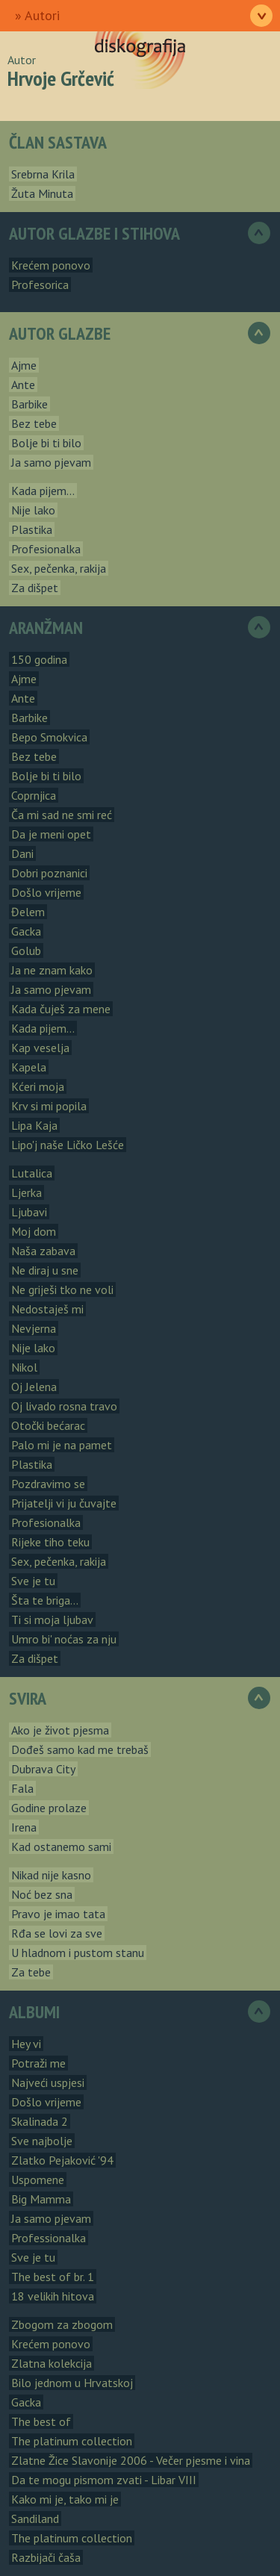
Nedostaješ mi (47, 1308)
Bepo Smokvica (49, 736)
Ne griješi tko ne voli (62, 1289)
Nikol (24, 1367)
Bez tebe (34, 423)
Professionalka (48, 2237)
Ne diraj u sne (44, 1270)
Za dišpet (34, 587)
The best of (41, 2421)
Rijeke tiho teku (50, 1541)
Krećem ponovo (50, 265)
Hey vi (26, 2043)
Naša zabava (43, 1250)
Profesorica (40, 284)
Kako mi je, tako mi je (65, 2499)
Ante (23, 384)
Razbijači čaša (46, 2557)
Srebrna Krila (43, 174)
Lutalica (31, 1173)
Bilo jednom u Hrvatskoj (72, 2382)
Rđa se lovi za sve (56, 1933)
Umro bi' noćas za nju (63, 1638)
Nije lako (33, 510)
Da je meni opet (51, 834)
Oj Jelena (34, 1386)
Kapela (28, 1067)
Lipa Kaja (34, 1125)
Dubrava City (43, 1768)
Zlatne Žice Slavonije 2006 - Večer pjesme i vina (130, 2460)
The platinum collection (71, 2440)
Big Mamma (41, 2198)
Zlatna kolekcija (51, 2363)
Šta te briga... (44, 1600)
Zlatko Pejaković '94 (62, 2160)
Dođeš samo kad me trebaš (80, 1749)
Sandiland (35, 2518)
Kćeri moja (37, 1086)
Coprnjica (33, 795)
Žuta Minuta (42, 193)
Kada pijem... (43, 490)
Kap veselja (40, 1047)
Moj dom (33, 1231)
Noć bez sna (41, 1894)
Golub (26, 950)
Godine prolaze (49, 1807)
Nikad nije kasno (51, 1874)
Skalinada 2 (39, 2121)
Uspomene (37, 2179)
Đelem (28, 911)
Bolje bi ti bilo (46, 442)
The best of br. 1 (52, 2276)
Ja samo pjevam (51, 462)
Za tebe (31, 1971)
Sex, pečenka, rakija (58, 568)
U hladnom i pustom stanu (77, 1952)
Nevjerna (33, 1328)
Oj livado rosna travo (64, 1406)
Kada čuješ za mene (61, 1008)
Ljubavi (29, 1211)
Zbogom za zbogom (62, 2324)
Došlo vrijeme (46, 892)
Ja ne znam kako (52, 969)
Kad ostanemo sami (61, 1846)
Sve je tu (33, 1580)
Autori (42, 15)
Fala (22, 1788)
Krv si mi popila (49, 1105)
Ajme (24, 365)
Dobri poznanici (49, 872)
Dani (22, 853)
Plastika (31, 529)
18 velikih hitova (52, 2296)
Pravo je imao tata (58, 1913)
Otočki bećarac (48, 1425)
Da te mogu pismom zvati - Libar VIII (103, 2479)
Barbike (29, 403)
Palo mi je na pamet (61, 1444)
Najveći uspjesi (47, 2082)
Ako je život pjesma (60, 1730)
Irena (24, 1827)
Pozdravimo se (48, 1483)
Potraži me (38, 2063)
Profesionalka (46, 548)
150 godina (39, 659)
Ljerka (26, 1192)
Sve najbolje (41, 2140)
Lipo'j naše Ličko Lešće (67, 1144)
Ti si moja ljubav (52, 1619)
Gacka (26, 931)
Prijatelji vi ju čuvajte (63, 1503)
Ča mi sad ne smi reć (61, 814)
